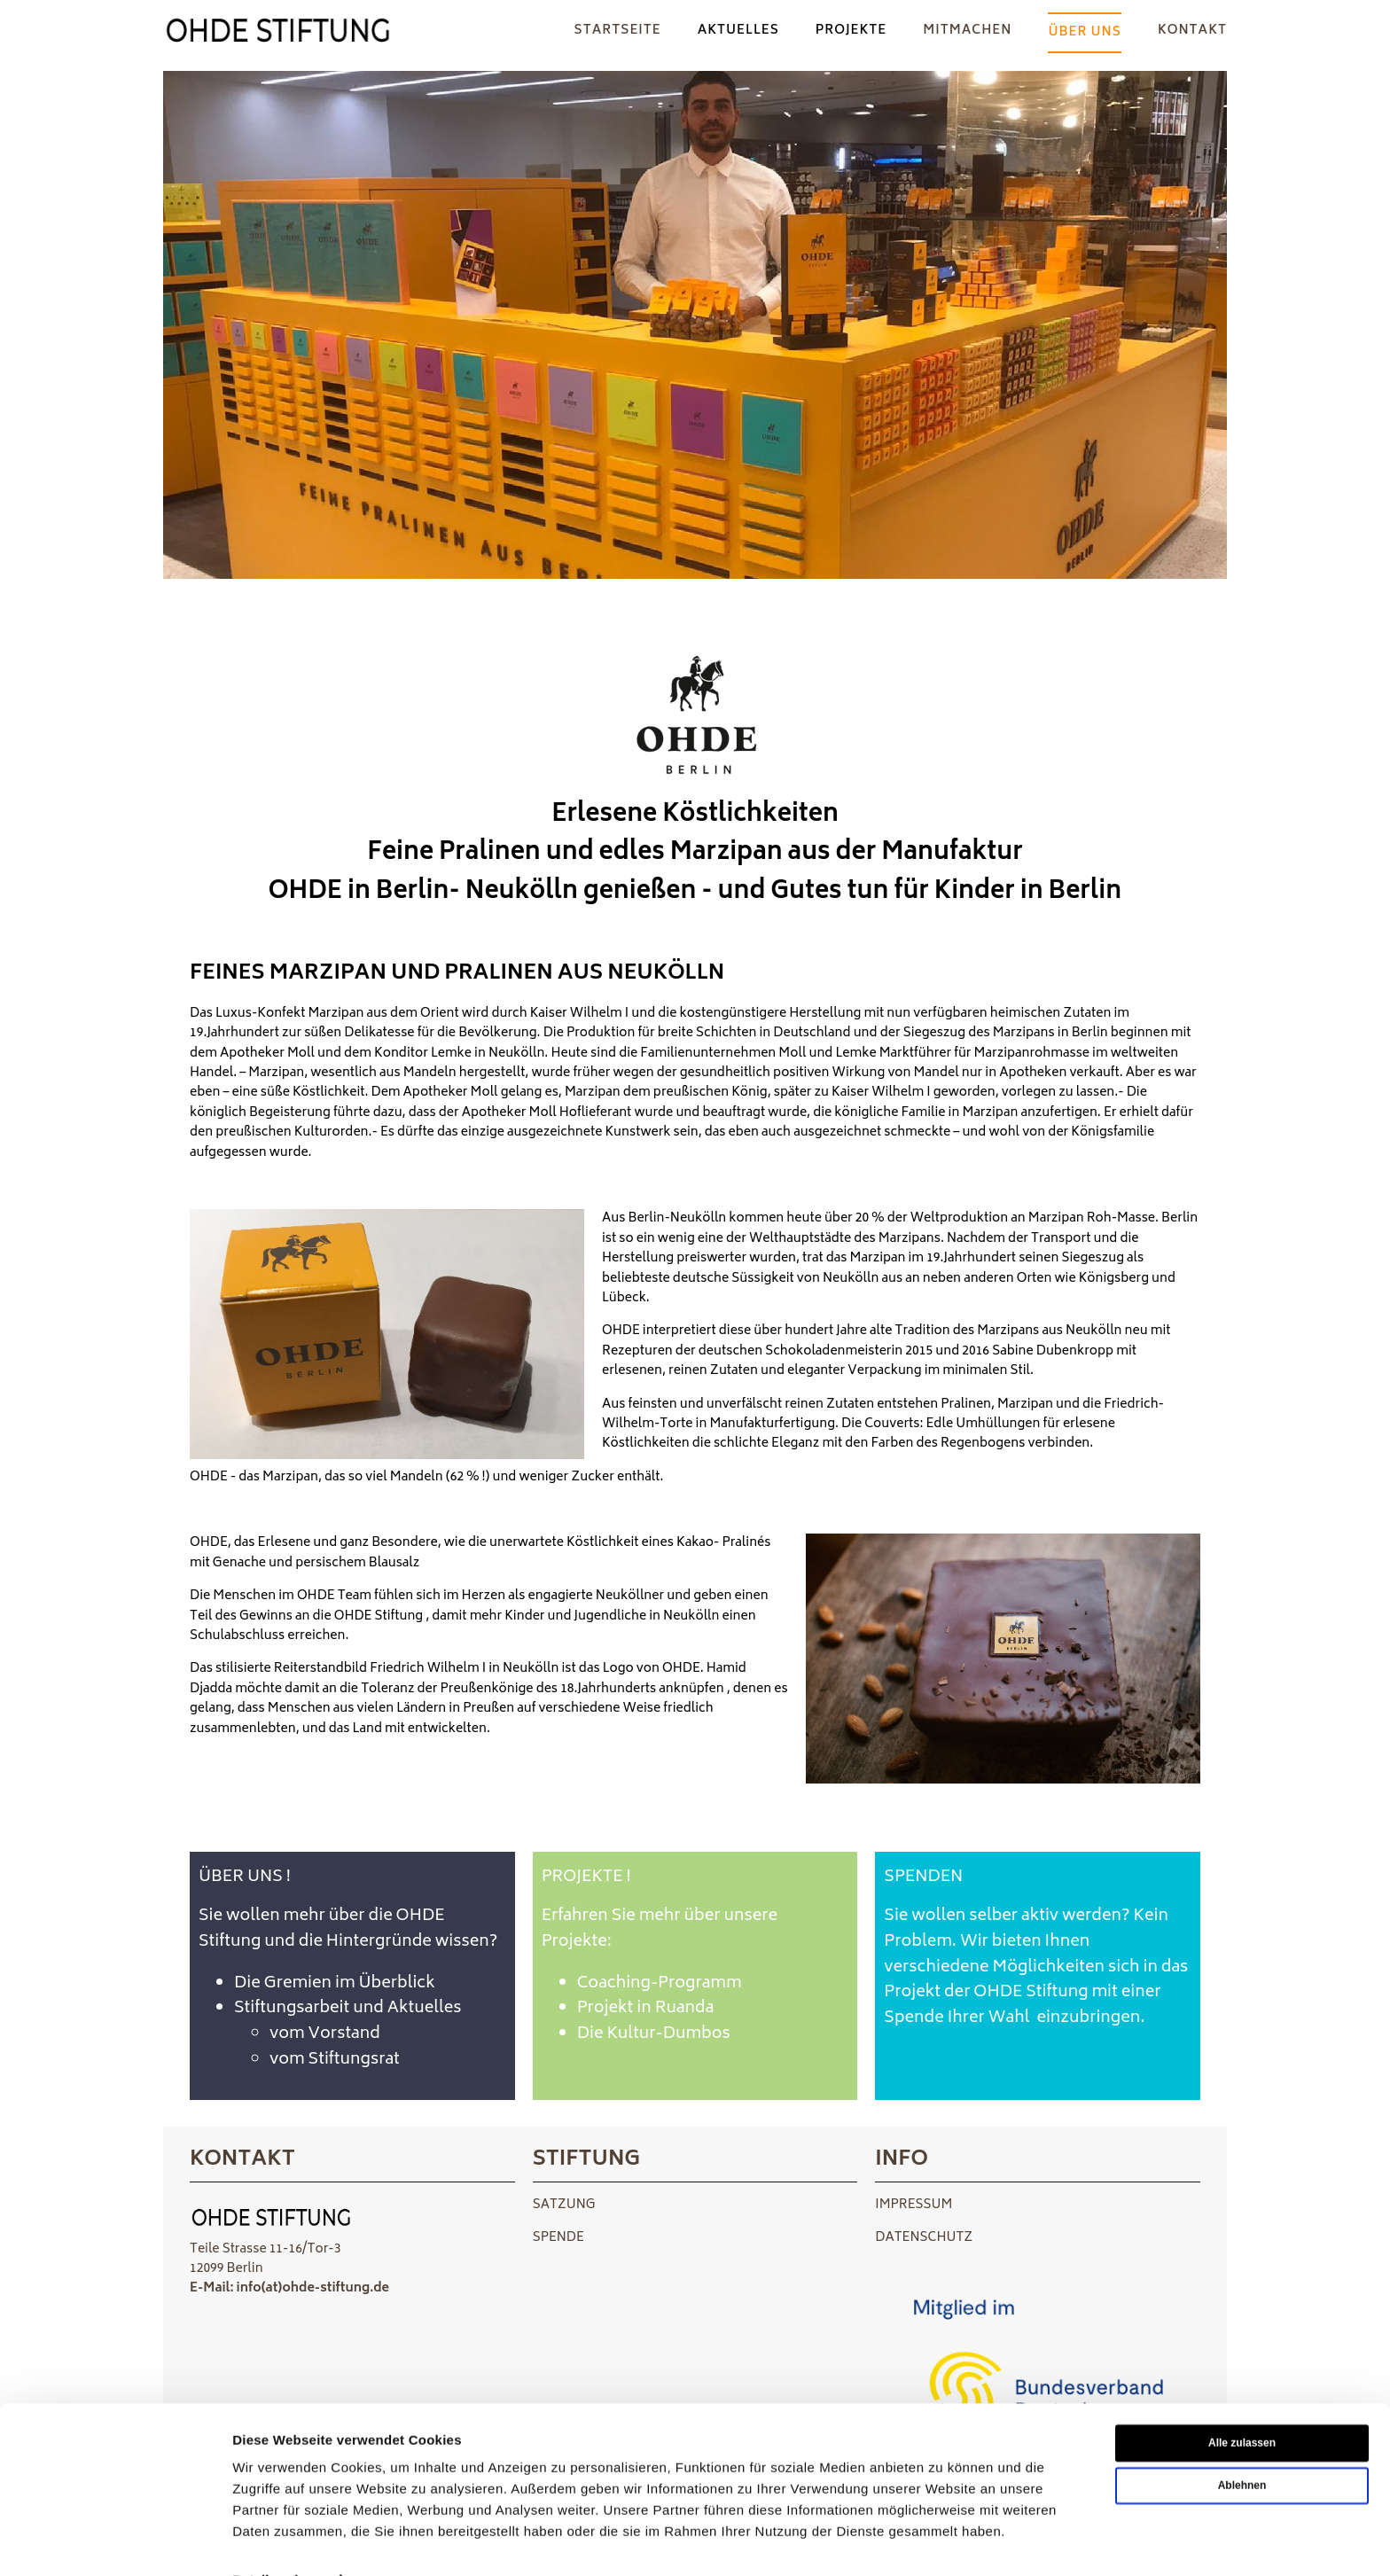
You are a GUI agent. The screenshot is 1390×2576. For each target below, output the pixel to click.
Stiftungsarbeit (291, 2008)
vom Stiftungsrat (334, 2060)
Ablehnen (1242, 2446)
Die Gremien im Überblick (336, 1984)
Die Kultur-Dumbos (653, 2034)
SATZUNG (564, 2205)
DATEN (897, 2238)
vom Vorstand (324, 2034)
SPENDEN (923, 1877)
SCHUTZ (946, 2238)
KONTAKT (1192, 31)
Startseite (617, 31)
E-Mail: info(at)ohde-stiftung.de (289, 2288)
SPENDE (558, 2238)
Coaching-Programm (659, 1984)
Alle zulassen (1242, 2404)
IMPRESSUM (913, 2205)
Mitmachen (967, 31)
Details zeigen (277, 2541)
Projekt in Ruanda (646, 2008)
